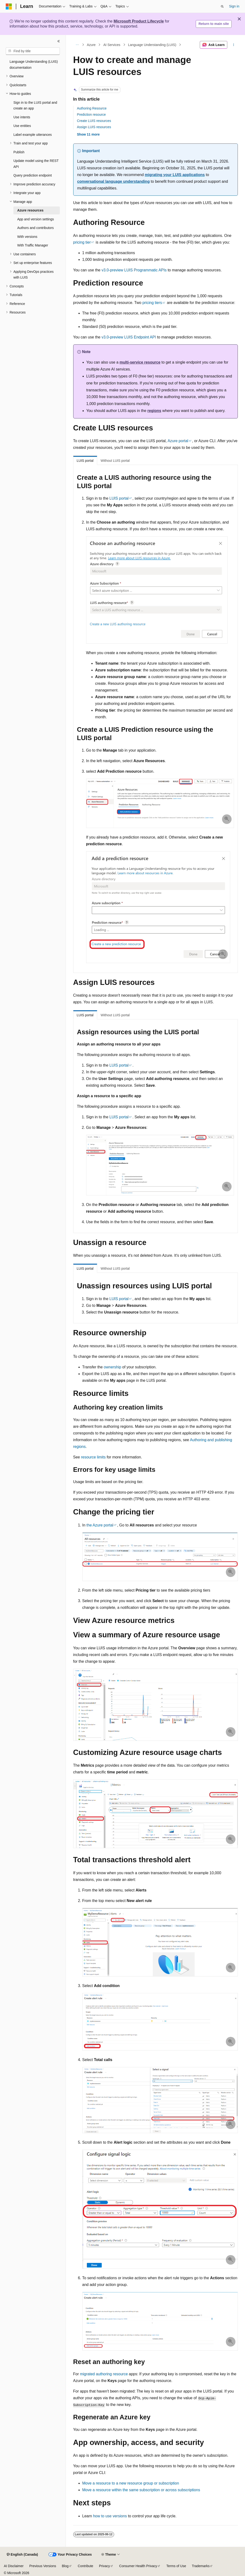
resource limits (93, 1457)
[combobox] (33, 51)
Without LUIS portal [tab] (115, 461)
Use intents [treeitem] (21, 117)
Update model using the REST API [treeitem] (36, 164)
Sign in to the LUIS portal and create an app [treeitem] (35, 105)
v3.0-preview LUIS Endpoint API (128, 337)
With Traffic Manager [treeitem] (32, 245)
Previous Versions (42, 2566)
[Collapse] (59, 41)
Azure (91, 45)
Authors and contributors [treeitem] (35, 228)
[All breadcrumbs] (77, 45)
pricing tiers (152, 303)
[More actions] (233, 45)
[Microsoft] (9, 6)
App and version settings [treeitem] (35, 219)
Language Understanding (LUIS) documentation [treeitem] (34, 64)
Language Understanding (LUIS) (152, 45)
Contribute (85, 2566)
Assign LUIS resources (94, 127)
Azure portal (177, 441)
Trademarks (201, 2566)
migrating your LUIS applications (175, 175)
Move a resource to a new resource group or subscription (130, 2483)
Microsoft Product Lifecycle (139, 21)
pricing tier (82, 242)
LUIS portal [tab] (85, 461)
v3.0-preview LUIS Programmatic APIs (134, 270)
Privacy (104, 2566)
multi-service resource (140, 362)
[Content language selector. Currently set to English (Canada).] (22, 2555)
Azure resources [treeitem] (30, 210)
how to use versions (110, 2516)
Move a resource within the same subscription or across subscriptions (141, 2490)
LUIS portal (118, 498)
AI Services (111, 45)
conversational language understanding (113, 181)
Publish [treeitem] (18, 152)
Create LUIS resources (94, 121)
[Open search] (222, 6)
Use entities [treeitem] (22, 126)
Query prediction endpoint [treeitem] (32, 175)
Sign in (234, 6)
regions (154, 411)
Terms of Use (176, 2566)
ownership (112, 1367)
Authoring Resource (92, 108)
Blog (65, 2566)
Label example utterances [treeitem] (32, 135)
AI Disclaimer (13, 2566)
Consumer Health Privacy (138, 2566)
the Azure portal (99, 1525)
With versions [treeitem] (27, 237)
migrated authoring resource (104, 2374)
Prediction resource (91, 114)
